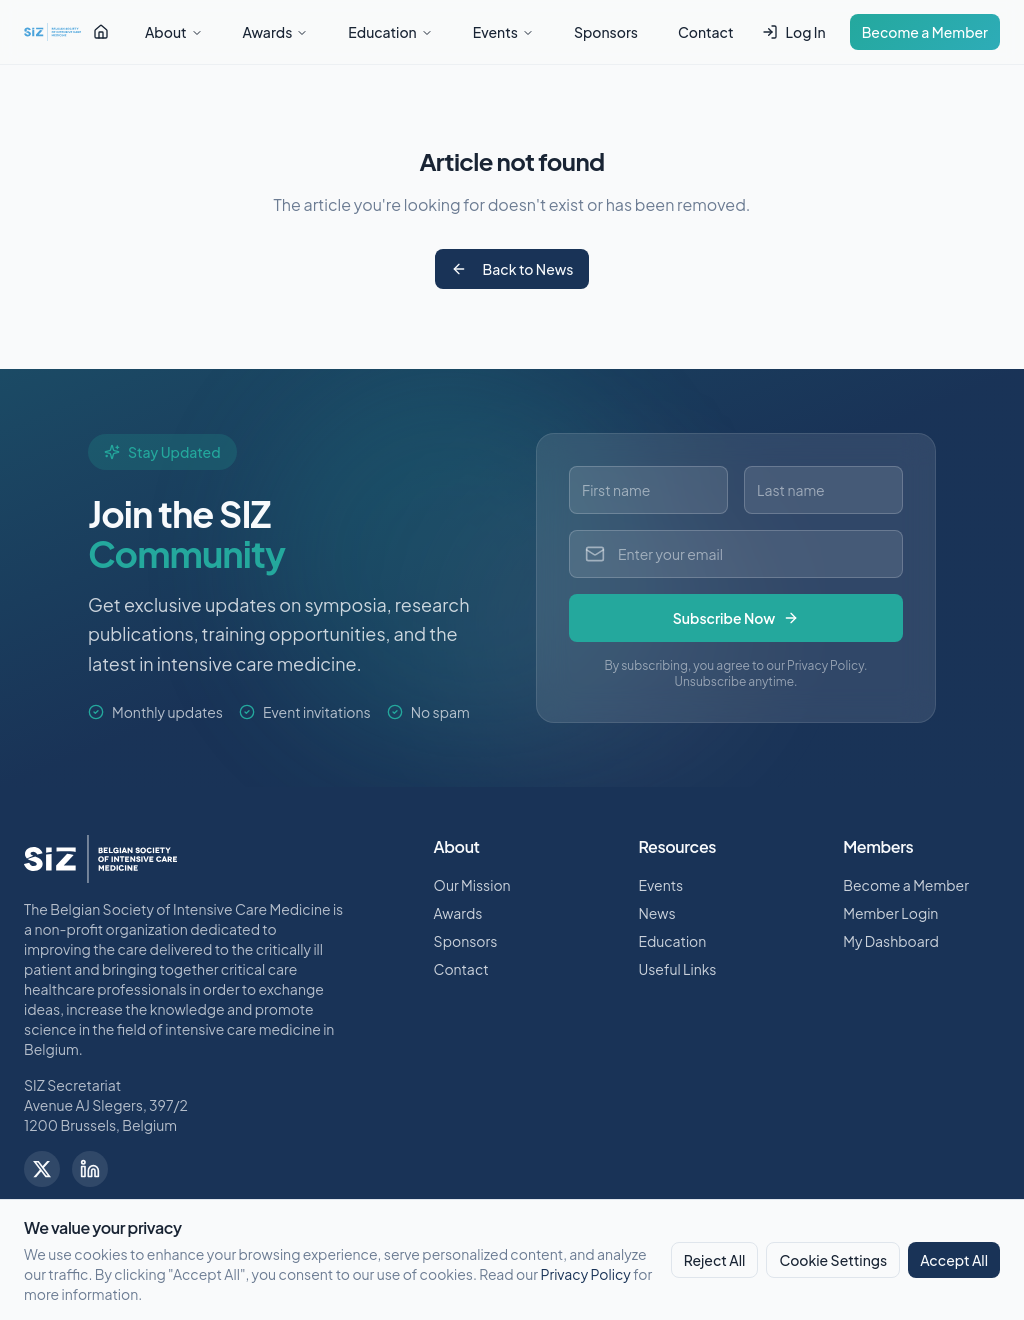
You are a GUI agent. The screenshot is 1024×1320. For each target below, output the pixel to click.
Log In (794, 32)
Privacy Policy (585, 1274)
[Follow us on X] (42, 1169)
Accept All (954, 1260)
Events (503, 32)
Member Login (890, 913)
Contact (706, 32)
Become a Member (925, 32)
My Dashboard (891, 941)
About (174, 32)
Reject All (715, 1260)
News (656, 913)
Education (390, 32)
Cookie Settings (833, 1260)
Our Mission (472, 885)
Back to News (512, 269)
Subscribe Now (736, 618)
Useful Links (677, 969)
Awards (276, 32)
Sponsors (606, 32)
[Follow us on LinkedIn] (90, 1169)
